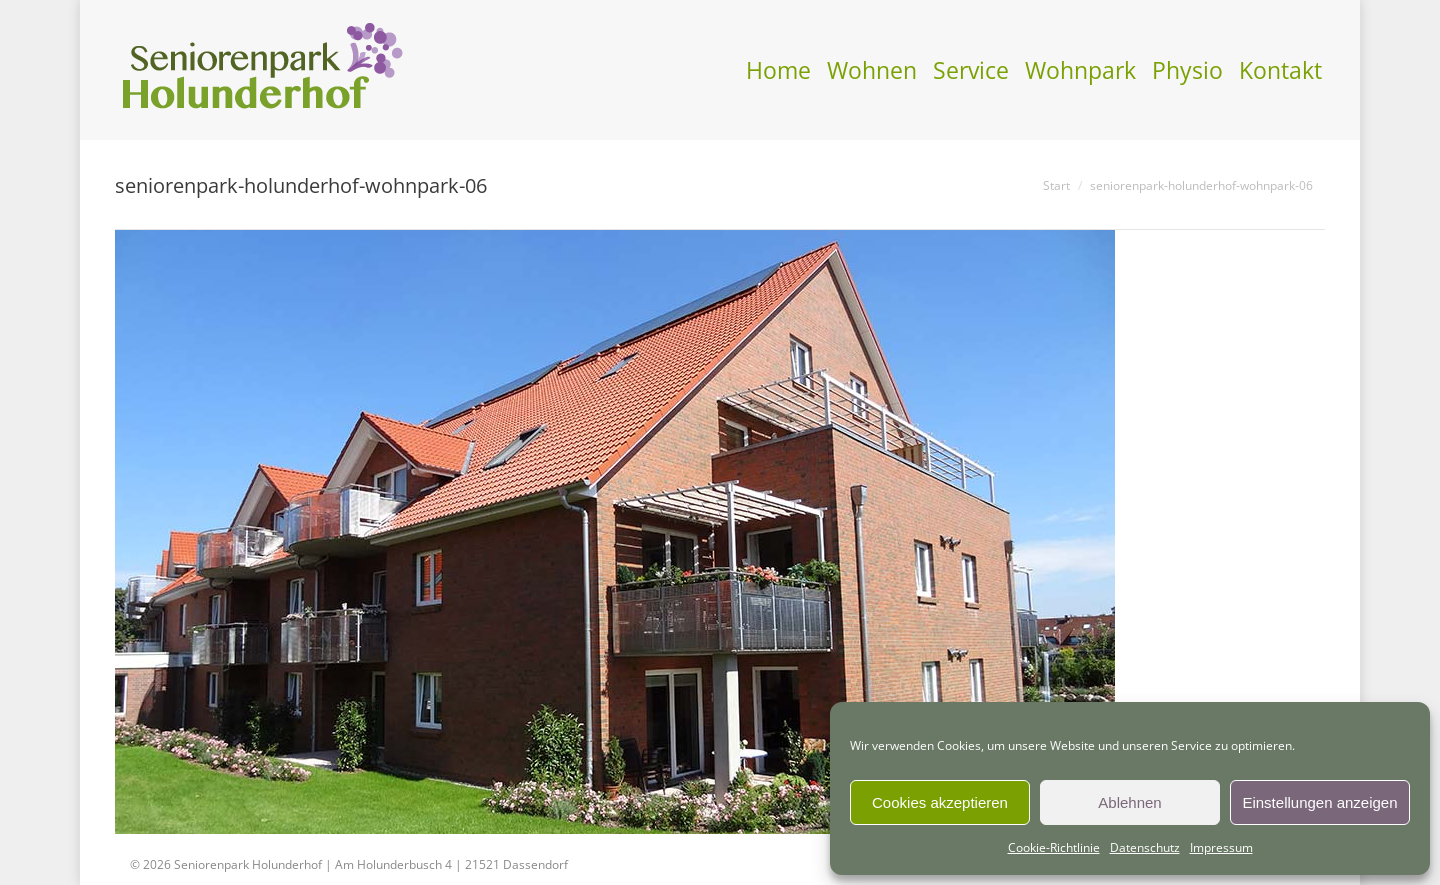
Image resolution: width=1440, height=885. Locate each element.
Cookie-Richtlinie (1054, 847)
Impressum (1221, 847)
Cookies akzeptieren (940, 802)
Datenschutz (1145, 847)
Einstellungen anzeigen (1319, 802)
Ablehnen (1129, 802)
